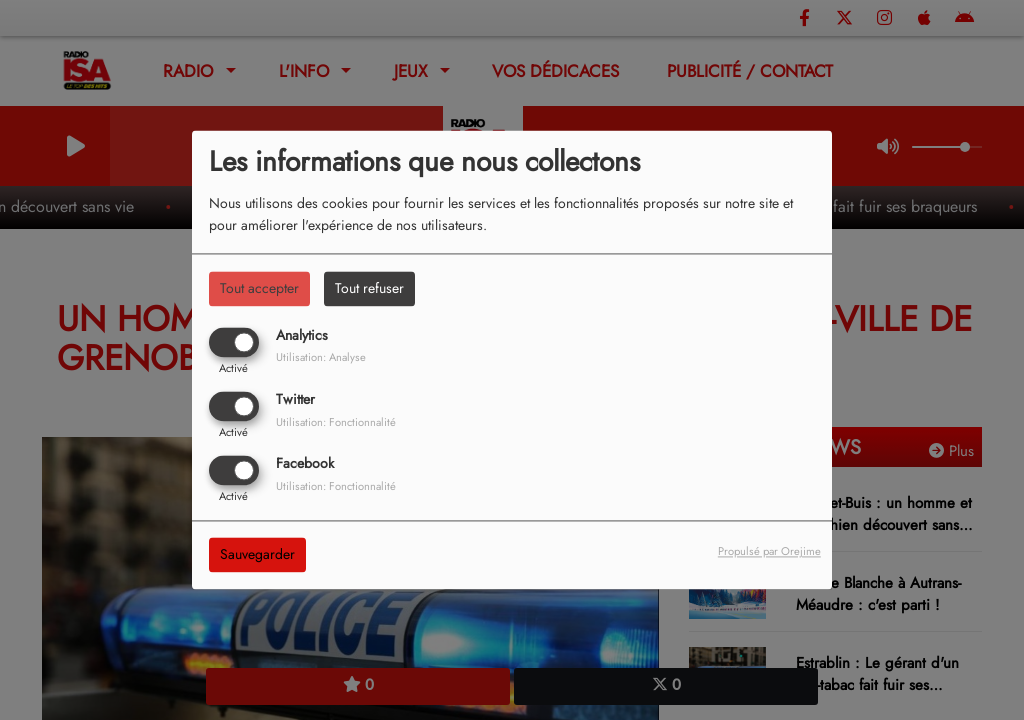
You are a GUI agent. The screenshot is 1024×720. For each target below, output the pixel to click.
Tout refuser (369, 288)
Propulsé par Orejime (769, 552)
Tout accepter (259, 288)
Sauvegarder (257, 555)
